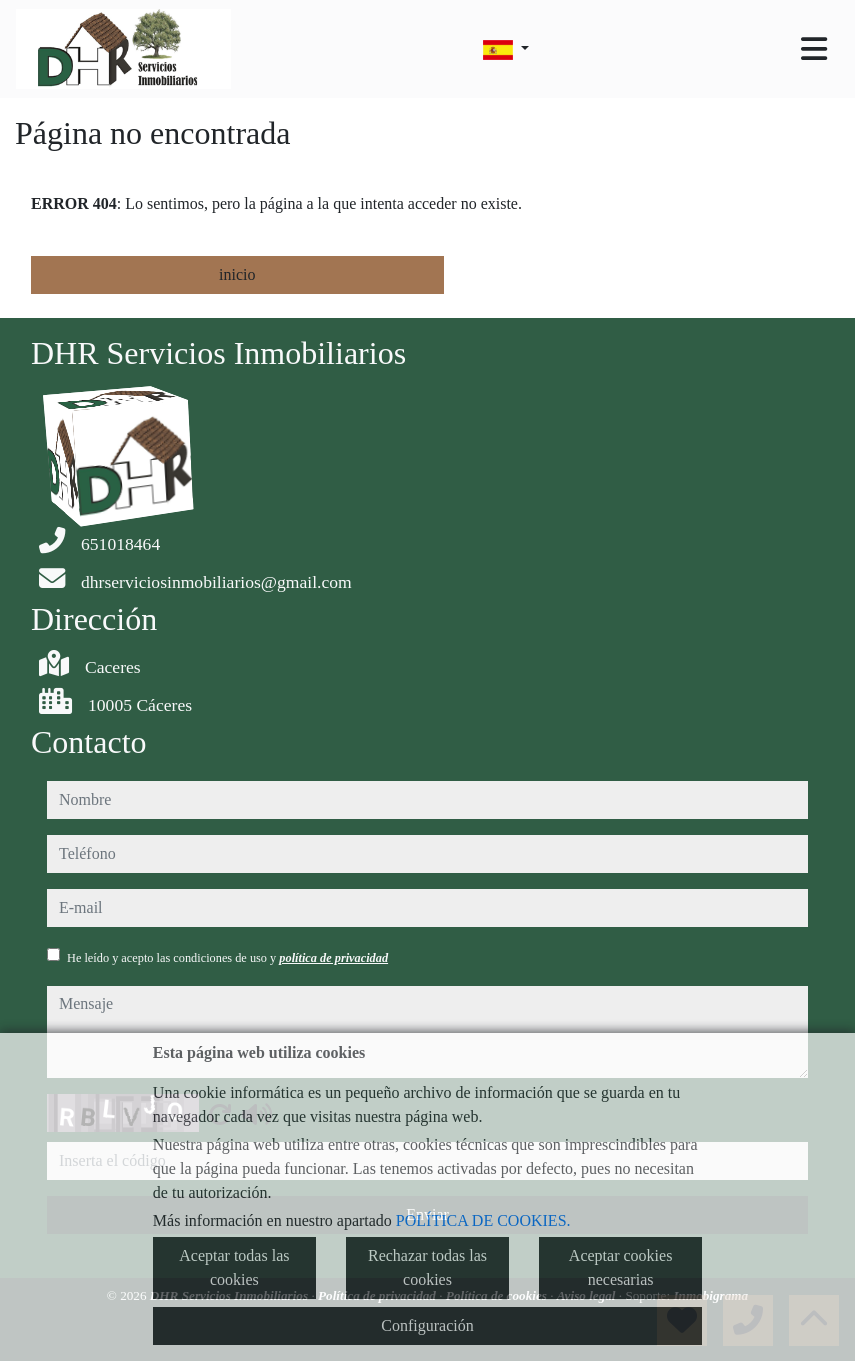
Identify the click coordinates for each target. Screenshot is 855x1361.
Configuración (427, 1325)
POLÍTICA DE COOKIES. (483, 1220)
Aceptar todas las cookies (234, 1267)
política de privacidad (333, 958)
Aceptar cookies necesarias (621, 1267)
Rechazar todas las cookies (427, 1267)
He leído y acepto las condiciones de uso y (227, 958)
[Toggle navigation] (814, 49)
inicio (237, 274)
